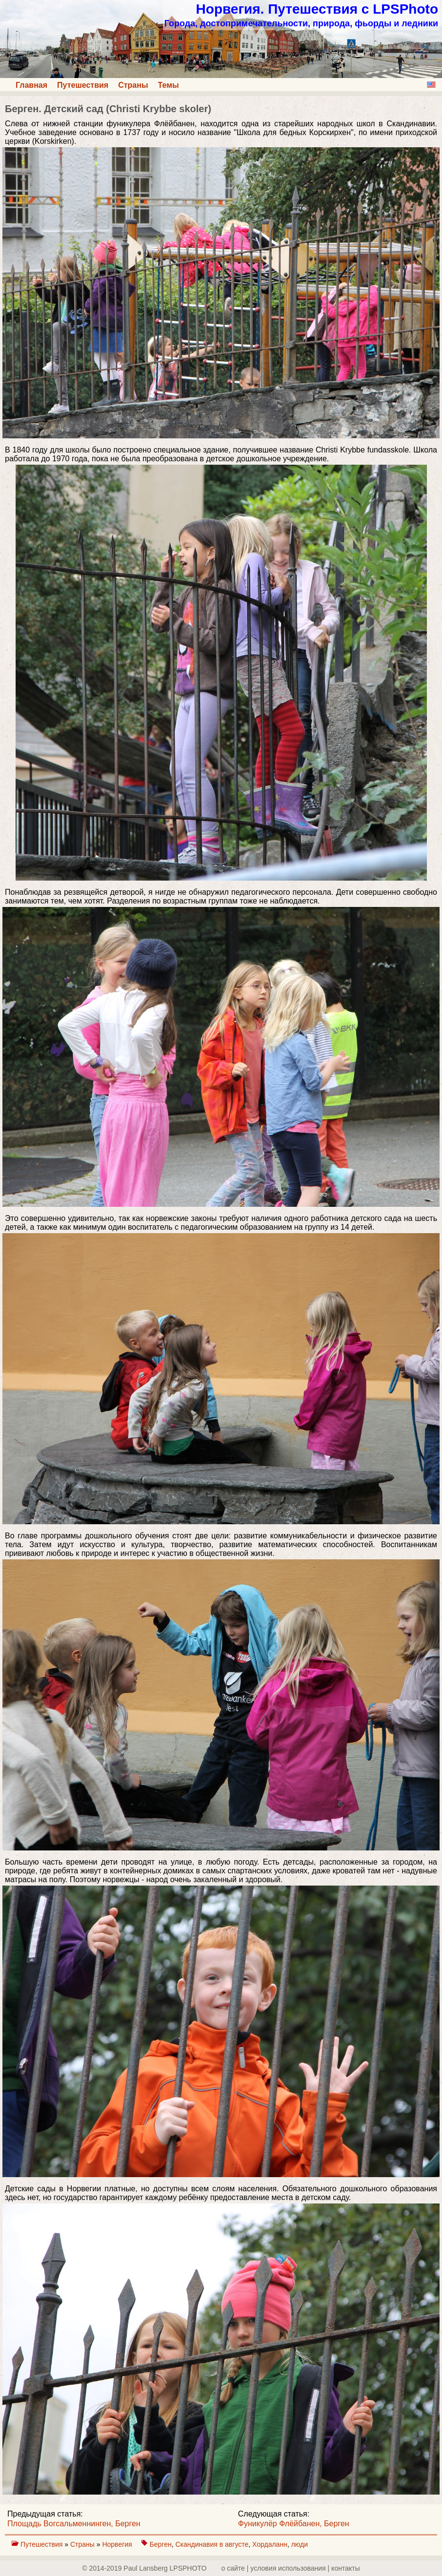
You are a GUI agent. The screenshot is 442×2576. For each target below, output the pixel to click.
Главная (31, 85)
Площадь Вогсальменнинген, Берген (74, 2523)
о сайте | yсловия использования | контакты (290, 2568)
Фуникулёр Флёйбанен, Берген (293, 2523)
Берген (161, 2544)
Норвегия (118, 2544)
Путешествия (82, 85)
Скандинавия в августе (211, 2544)
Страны (133, 85)
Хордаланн (269, 2544)
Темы (168, 85)
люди (299, 2544)
